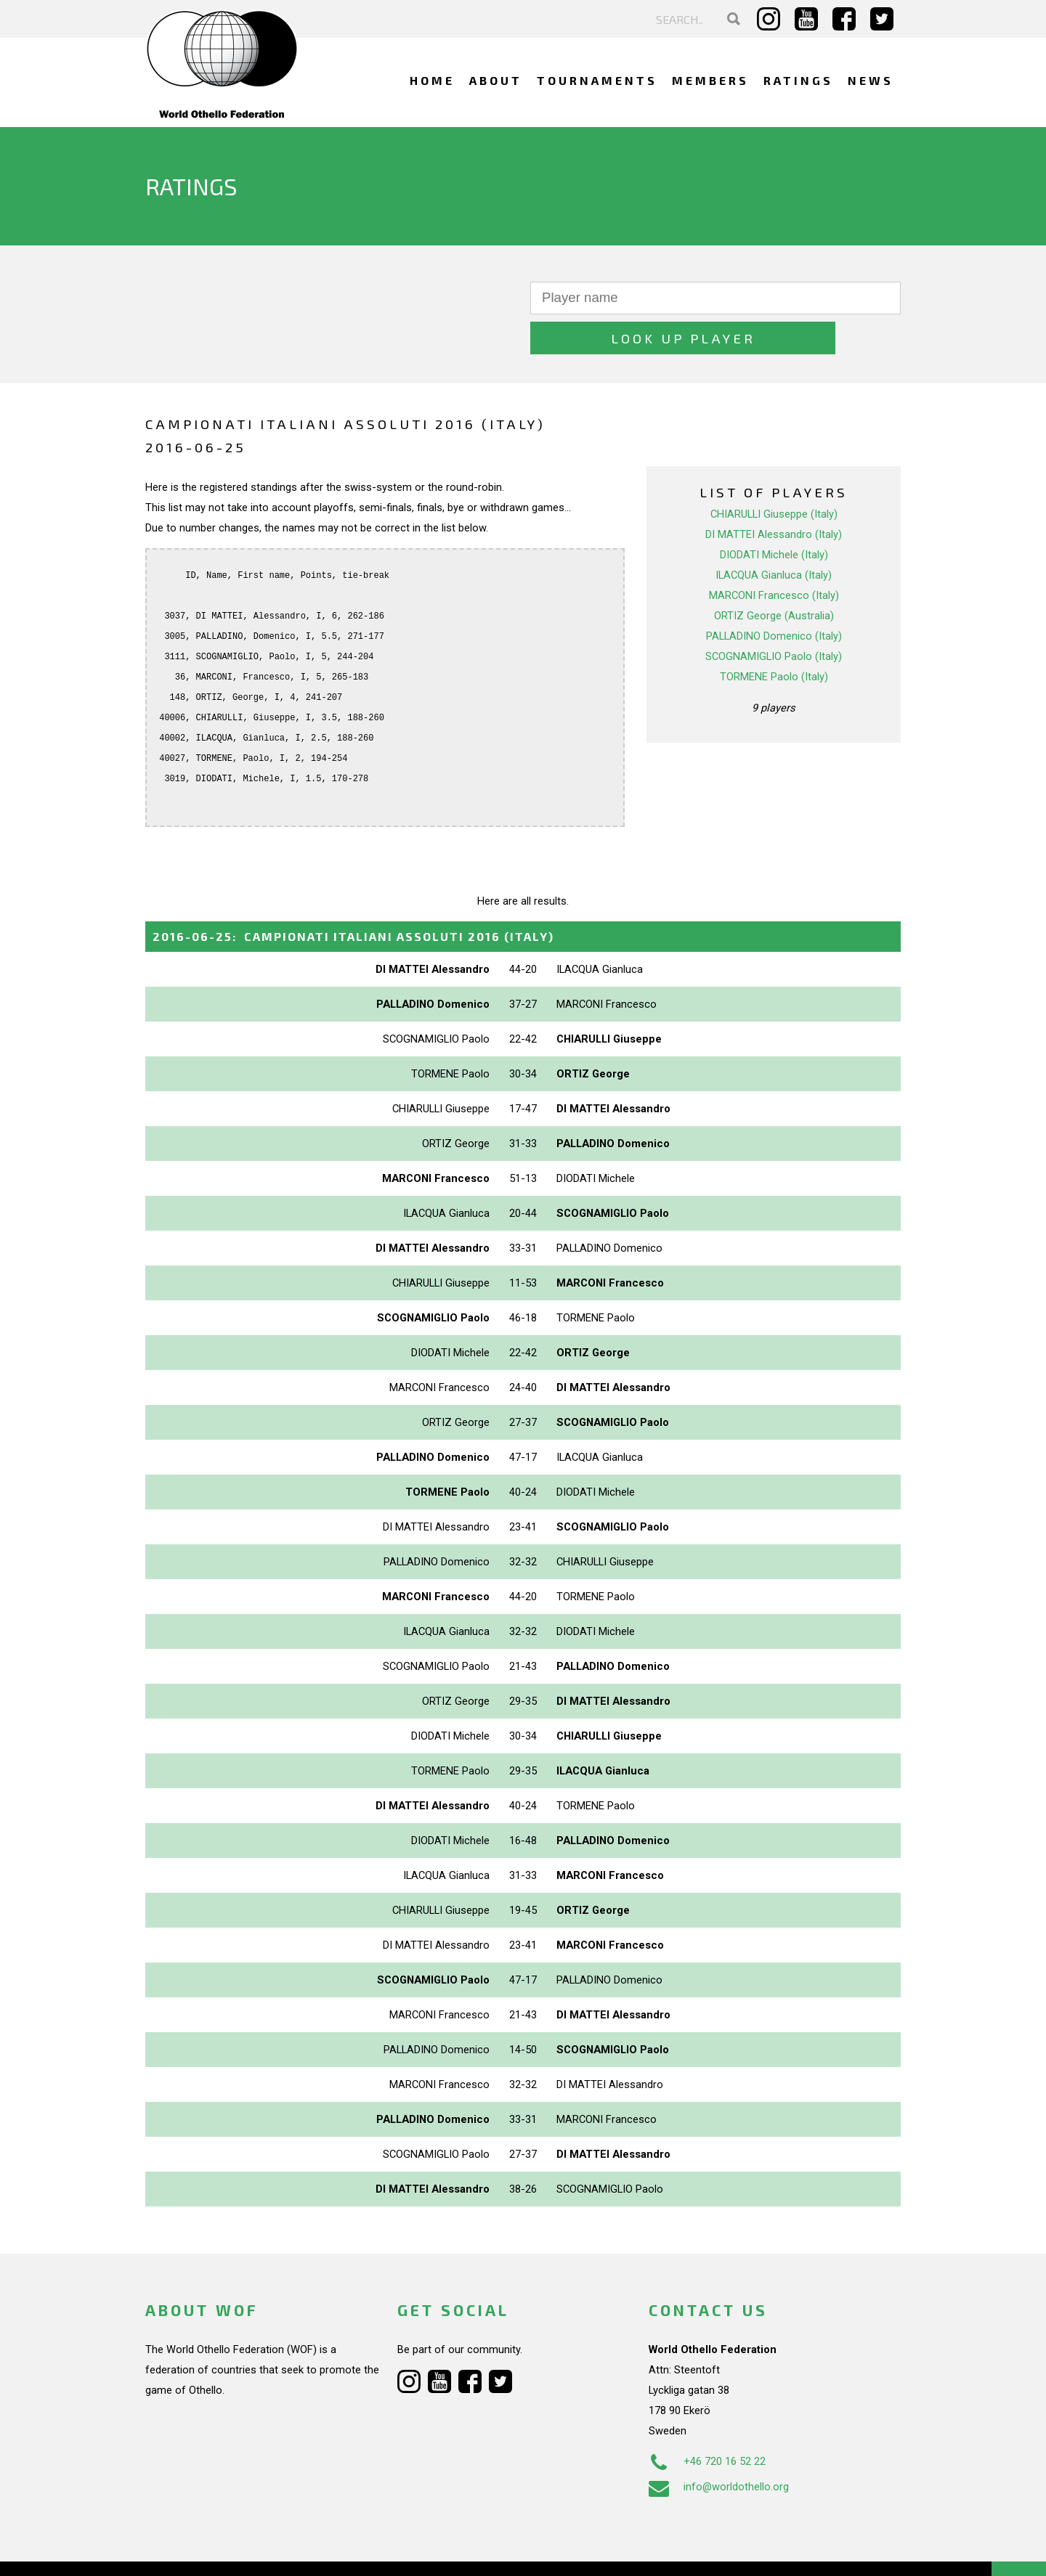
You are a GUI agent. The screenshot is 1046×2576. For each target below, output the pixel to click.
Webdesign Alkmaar (208, 2550)
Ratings (798, 80)
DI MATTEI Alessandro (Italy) (773, 494)
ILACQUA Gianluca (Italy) (773, 535)
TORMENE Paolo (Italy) (774, 636)
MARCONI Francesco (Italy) (774, 555)
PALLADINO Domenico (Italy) (774, 596)
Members (710, 80)
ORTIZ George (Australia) (774, 575)
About (495, 80)
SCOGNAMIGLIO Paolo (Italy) (773, 616)
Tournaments (597, 80)
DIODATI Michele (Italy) (774, 514)
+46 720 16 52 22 (707, 2421)
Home (432, 80)
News (870, 80)
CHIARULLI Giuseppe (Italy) (774, 474)
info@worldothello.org (719, 2446)
